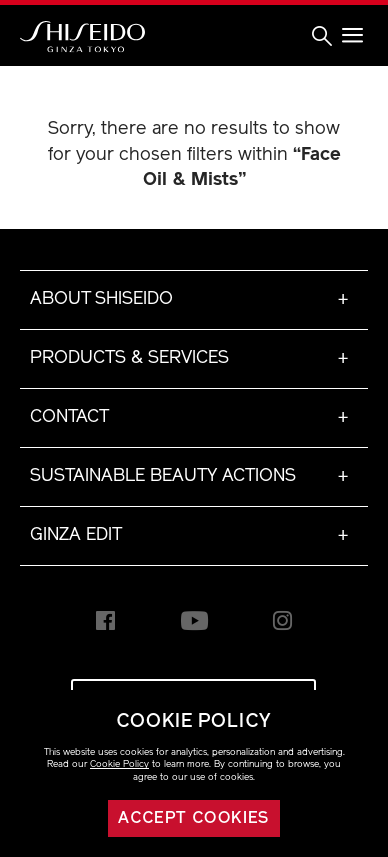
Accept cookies (194, 819)
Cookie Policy (119, 764)
